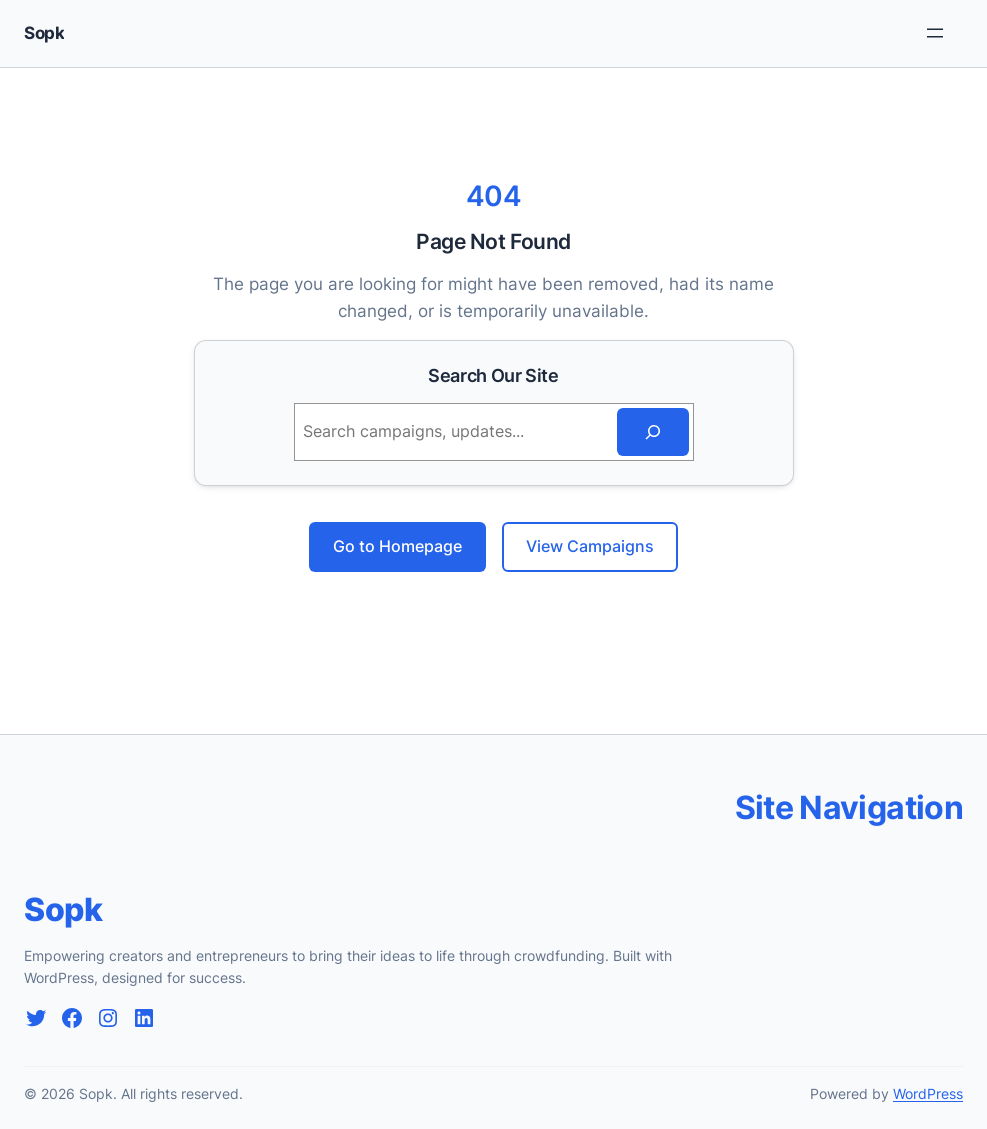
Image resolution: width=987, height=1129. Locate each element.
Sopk (44, 33)
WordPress (928, 1093)
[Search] (653, 432)
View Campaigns (590, 546)
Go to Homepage (397, 546)
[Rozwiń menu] (935, 33)
